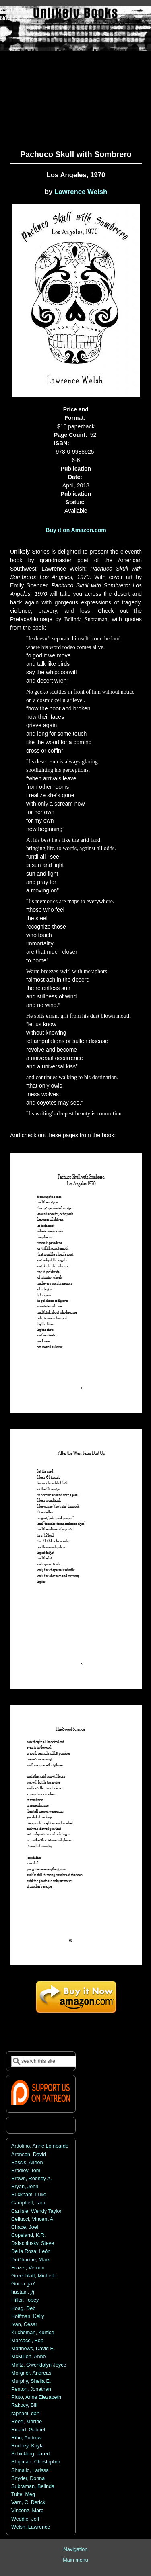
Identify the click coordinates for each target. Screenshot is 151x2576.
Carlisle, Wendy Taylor (36, 2211)
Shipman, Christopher (35, 2462)
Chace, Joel (24, 2227)
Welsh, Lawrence (30, 2527)
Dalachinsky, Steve (32, 2243)
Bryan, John (24, 2186)
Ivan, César (24, 2324)
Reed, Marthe (26, 2422)
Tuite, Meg (23, 2494)
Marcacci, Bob (27, 2340)
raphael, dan (25, 2413)
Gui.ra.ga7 (23, 2284)
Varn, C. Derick (28, 2502)
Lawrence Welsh (80, 192)
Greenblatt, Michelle (33, 2276)
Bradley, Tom (25, 2170)
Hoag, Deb (23, 2308)
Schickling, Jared (30, 2454)
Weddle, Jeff (25, 2519)
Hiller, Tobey (25, 2300)
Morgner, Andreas (31, 2373)
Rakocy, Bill (24, 2405)
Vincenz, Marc (27, 2510)
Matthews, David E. (33, 2348)
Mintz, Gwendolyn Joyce (38, 2365)
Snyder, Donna (28, 2478)
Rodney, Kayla (27, 2446)
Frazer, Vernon (28, 2268)
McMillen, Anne (28, 2356)
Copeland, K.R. (28, 2235)
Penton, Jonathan (31, 2389)
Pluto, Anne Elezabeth (36, 2397)
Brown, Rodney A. (31, 2178)
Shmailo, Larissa (30, 2470)
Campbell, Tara (28, 2203)
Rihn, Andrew (26, 2438)
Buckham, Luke (28, 2194)
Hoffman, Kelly (27, 2316)
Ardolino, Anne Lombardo (39, 2146)
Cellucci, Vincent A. (33, 2219)
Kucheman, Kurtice (32, 2332)
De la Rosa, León (30, 2251)
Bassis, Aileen (27, 2162)
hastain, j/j (22, 2292)
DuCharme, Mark (30, 2260)
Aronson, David (28, 2154)
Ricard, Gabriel (28, 2430)
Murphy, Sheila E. (31, 2381)
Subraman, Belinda (32, 2486)
